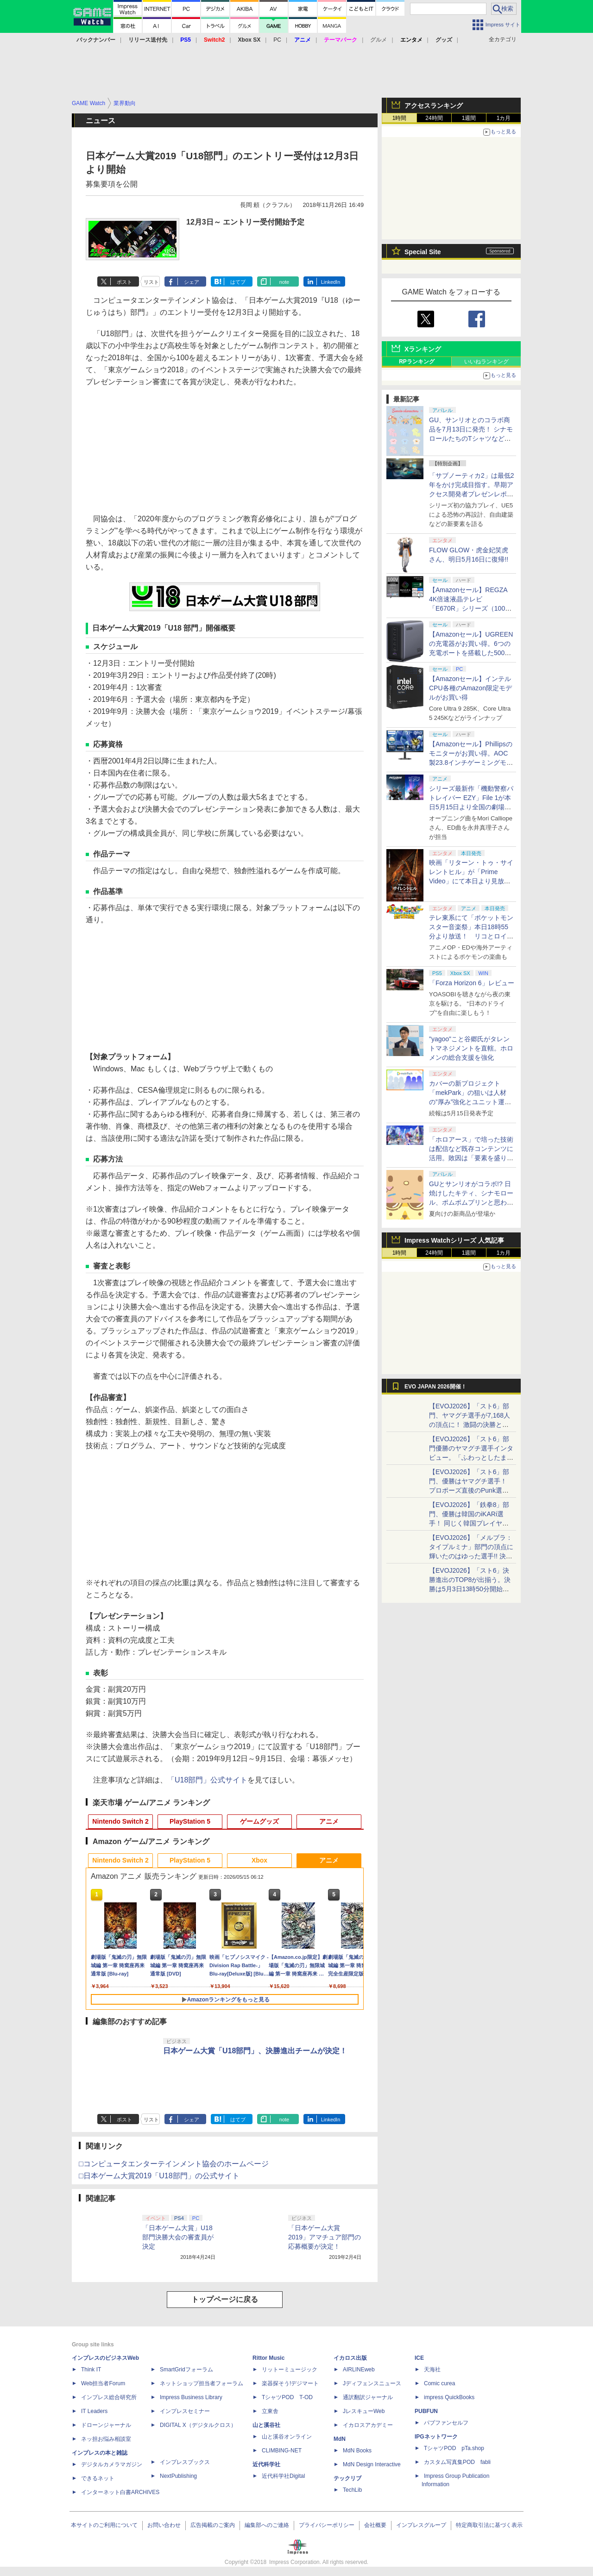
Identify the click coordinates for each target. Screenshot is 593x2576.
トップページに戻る (224, 2299)
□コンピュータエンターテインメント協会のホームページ (174, 2164)
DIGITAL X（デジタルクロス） (198, 2425)
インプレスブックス (185, 2462)
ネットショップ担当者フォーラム (201, 2383)
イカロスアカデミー (368, 2425)
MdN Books (357, 2450)
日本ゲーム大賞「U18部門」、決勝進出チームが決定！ (255, 2051)
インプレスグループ (421, 2525)
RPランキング (417, 361)
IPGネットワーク (436, 2436)
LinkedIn (331, 282)
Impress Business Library (191, 2397)
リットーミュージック (289, 2369)
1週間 (469, 118)
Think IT (91, 2369)
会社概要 (375, 2525)
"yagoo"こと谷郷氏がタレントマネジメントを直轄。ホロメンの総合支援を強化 (471, 1048)
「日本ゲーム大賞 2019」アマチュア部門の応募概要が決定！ (324, 2237)
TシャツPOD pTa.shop (454, 2448)
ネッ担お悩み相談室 (106, 2439)
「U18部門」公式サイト (207, 1780)
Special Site (422, 252)
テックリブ (347, 2478)
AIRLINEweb (359, 2369)
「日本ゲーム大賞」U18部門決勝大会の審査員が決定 (178, 2237)
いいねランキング (486, 361)
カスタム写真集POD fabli (457, 2462)
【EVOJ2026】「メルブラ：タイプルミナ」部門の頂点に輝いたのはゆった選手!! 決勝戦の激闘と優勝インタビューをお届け (471, 1556)
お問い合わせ (164, 2525)
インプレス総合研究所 (109, 2397)
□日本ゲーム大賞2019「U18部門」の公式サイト (159, 2176)
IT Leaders (94, 2411)
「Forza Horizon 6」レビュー (471, 983)
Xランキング (422, 349)
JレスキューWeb (364, 2411)
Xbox (259, 1860)
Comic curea (439, 2383)
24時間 (433, 118)
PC (277, 40)
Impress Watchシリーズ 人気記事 (454, 1240)
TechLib (352, 2490)
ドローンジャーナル (106, 2425)
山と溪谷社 (266, 2425)
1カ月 (504, 118)
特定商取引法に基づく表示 (489, 2525)
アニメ (329, 1821)
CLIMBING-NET (282, 2450)
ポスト (124, 282)
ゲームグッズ (259, 1821)
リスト (151, 282)
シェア (191, 282)
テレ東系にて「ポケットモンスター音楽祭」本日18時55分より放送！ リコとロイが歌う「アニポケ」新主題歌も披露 (471, 936)
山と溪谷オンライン (287, 2436)
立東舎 (270, 2411)
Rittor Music (268, 2358)
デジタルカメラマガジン (111, 2464)
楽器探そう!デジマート (290, 2383)
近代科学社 (266, 2464)
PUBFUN (426, 2411)
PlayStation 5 (190, 1821)
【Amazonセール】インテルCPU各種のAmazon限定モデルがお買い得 (470, 688)
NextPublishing (178, 2476)
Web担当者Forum (103, 2383)
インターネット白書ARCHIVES (120, 2492)
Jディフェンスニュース (372, 2383)
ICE (419, 2358)
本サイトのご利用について (104, 2525)
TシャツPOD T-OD (287, 2397)
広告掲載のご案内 (212, 2525)
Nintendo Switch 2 (120, 1821)
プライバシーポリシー (326, 2525)
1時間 (399, 118)
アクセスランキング (433, 105)
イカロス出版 (350, 2358)
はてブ (238, 282)
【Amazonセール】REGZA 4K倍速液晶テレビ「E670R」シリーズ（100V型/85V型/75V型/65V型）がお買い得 (469, 608)
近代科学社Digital (283, 2476)
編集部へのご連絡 (267, 2525)
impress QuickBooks (449, 2397)
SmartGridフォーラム (186, 2369)
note (284, 282)
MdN (340, 2439)
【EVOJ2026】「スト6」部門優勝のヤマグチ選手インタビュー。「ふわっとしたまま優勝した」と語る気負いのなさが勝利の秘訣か (471, 1457)
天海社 (432, 2369)
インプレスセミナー (185, 2411)
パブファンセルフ (446, 2423)
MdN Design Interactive (372, 2464)
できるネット (97, 2478)
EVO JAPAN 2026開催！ (435, 1386)
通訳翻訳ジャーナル (368, 2397)
